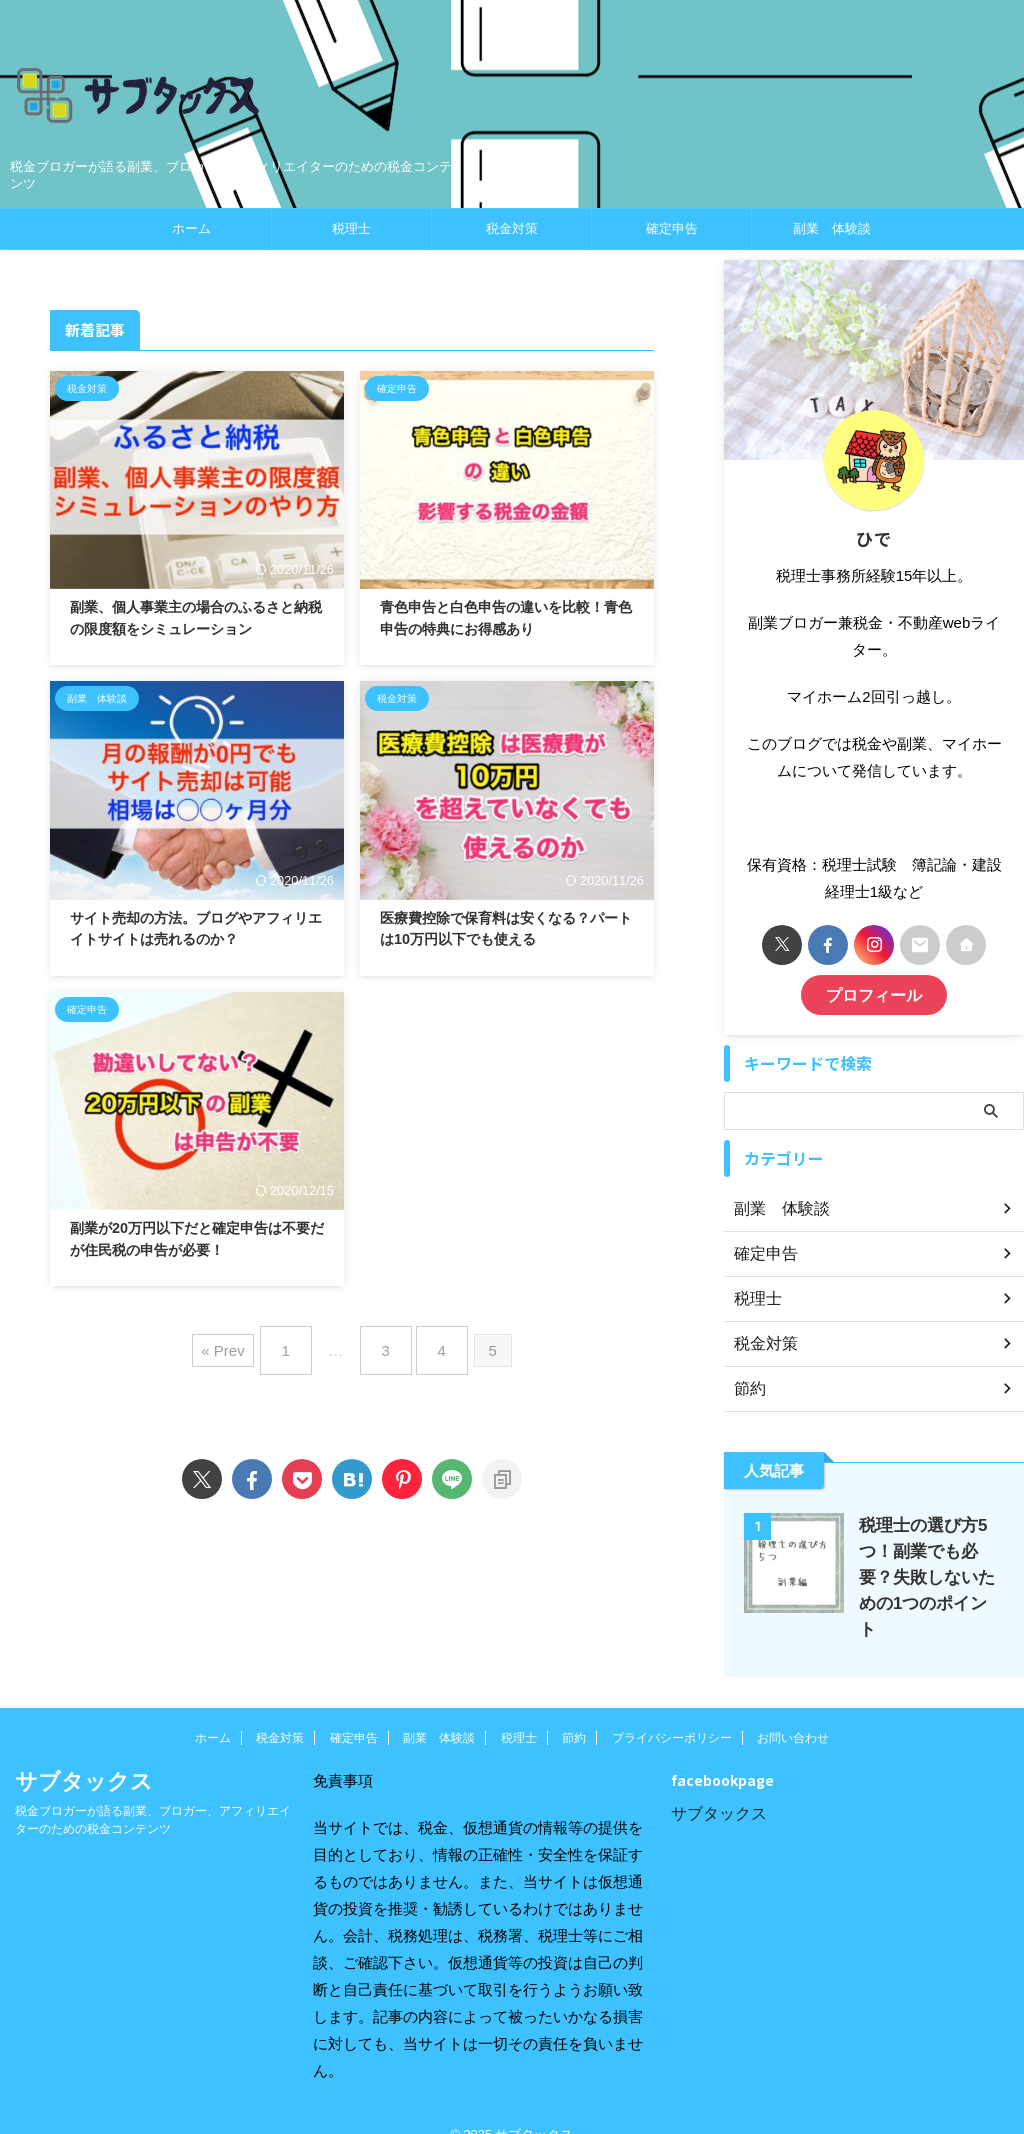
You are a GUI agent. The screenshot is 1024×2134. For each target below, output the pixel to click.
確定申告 (672, 228)
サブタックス (719, 1784)
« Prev (237, 1342)
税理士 (351, 228)
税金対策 (512, 228)
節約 (574, 1709)
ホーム (191, 228)
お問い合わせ (793, 1709)
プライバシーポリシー (672, 1709)
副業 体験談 (832, 228)
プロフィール (874, 993)
